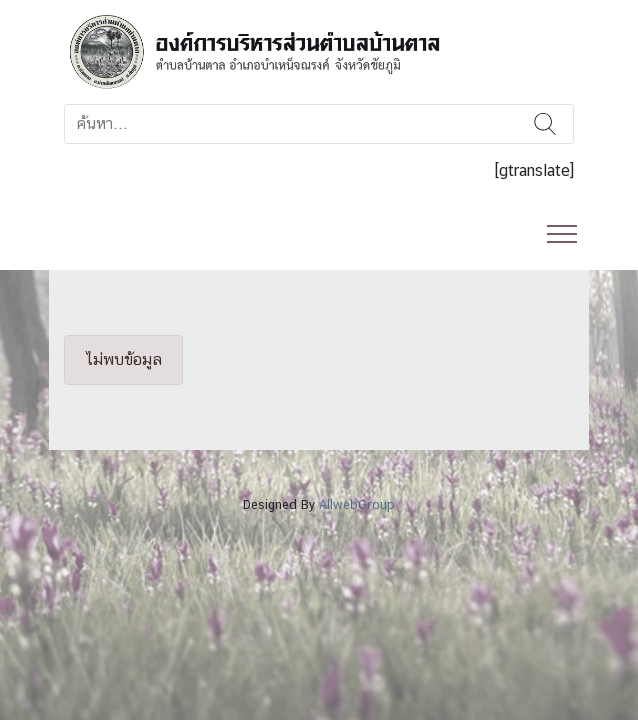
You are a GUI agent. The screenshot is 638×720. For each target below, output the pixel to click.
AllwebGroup (357, 504)
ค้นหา (545, 124)
